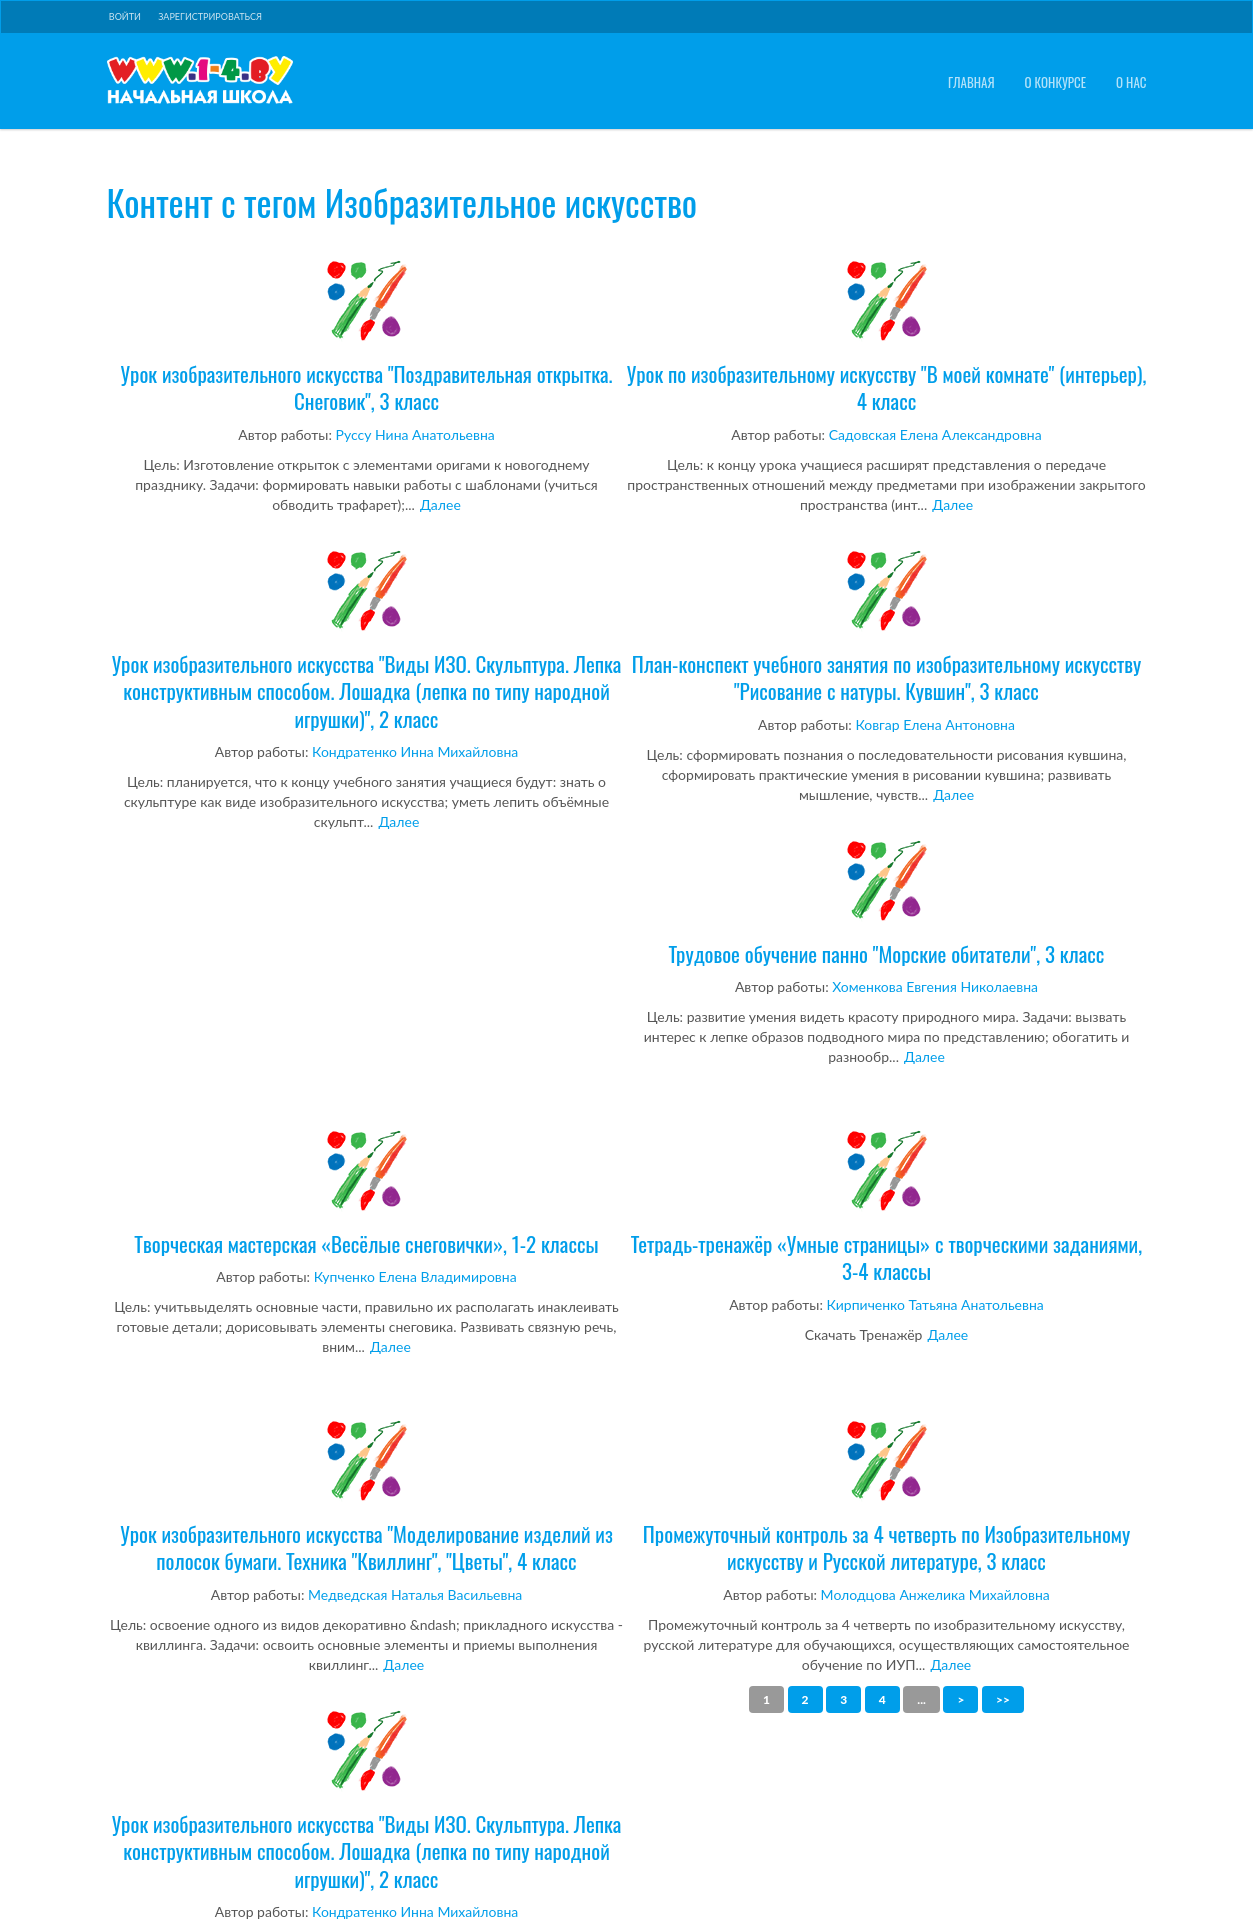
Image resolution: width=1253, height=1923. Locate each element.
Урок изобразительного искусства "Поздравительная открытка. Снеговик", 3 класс (367, 335)
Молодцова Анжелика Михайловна (935, 1594)
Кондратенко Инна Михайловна (415, 751)
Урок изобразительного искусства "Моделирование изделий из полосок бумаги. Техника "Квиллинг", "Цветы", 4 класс (367, 1495)
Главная (971, 82)
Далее (440, 504)
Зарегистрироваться (210, 16)
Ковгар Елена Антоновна (935, 724)
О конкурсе (1056, 82)
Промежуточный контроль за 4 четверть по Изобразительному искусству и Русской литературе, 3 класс (887, 1495)
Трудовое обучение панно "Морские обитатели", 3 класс (887, 902)
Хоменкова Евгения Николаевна (935, 986)
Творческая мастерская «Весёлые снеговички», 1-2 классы (367, 1192)
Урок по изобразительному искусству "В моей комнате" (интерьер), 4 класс (887, 335)
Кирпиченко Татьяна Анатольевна (935, 1304)
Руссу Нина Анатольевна (415, 434)
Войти (125, 16)
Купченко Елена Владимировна (415, 1276)
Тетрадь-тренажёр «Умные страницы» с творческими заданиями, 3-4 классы (887, 1205)
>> (1003, 1699)
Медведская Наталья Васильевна (415, 1594)
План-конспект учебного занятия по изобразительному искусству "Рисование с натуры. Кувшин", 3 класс (887, 625)
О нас (1131, 82)
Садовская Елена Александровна (935, 434)
